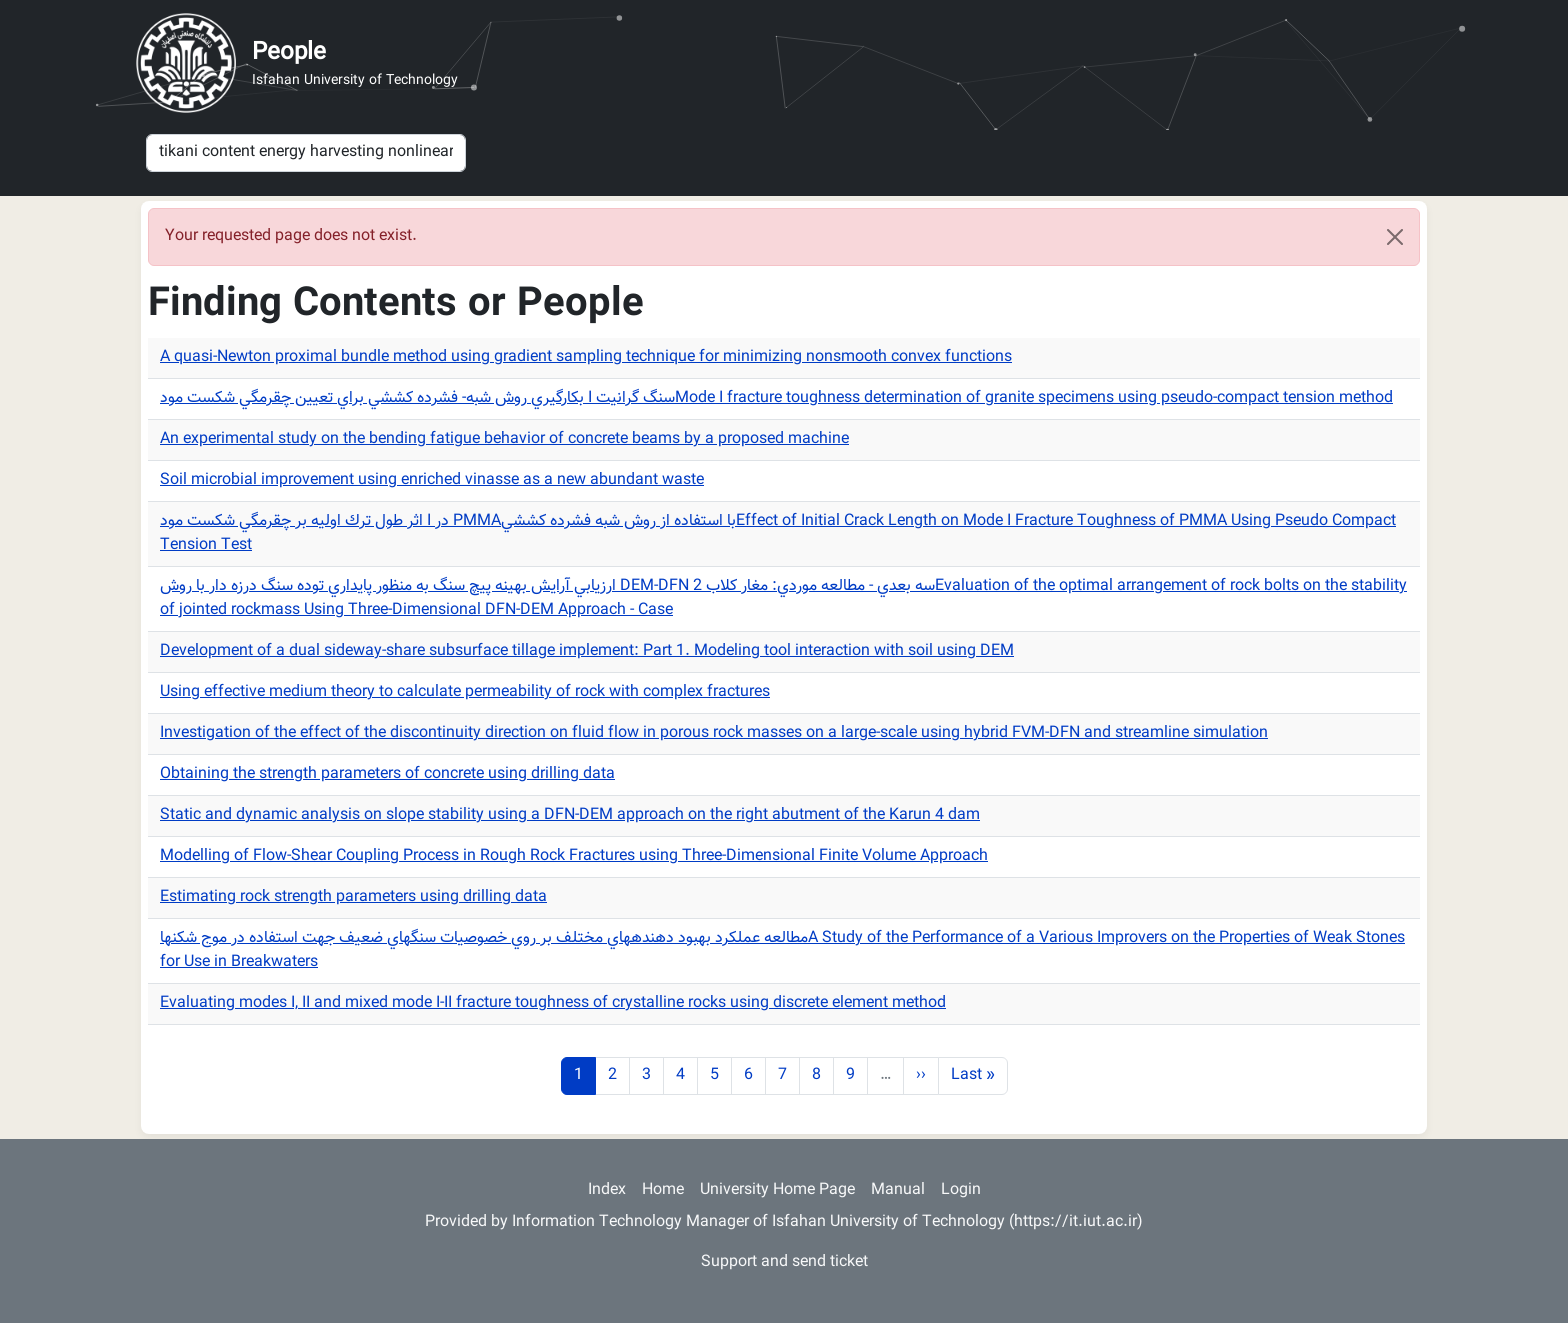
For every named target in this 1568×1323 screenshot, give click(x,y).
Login (961, 1190)
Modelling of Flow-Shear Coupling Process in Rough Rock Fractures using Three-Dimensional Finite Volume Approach (574, 856)
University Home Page (777, 1190)
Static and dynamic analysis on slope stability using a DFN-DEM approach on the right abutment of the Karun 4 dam (570, 815)
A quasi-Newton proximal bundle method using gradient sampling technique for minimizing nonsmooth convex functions (586, 357)
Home (663, 1190)
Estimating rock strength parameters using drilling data (353, 897)
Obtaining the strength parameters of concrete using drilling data (387, 774)
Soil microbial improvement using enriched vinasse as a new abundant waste (432, 480)
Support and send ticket (784, 1262)
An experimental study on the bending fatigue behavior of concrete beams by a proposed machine (504, 439)
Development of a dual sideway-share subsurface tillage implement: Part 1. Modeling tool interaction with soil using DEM (587, 651)
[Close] (1395, 237)
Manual (898, 1190)
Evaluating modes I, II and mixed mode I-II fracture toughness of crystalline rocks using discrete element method (553, 1003)
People (289, 53)
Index (607, 1190)
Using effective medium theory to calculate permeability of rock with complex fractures (465, 692)
